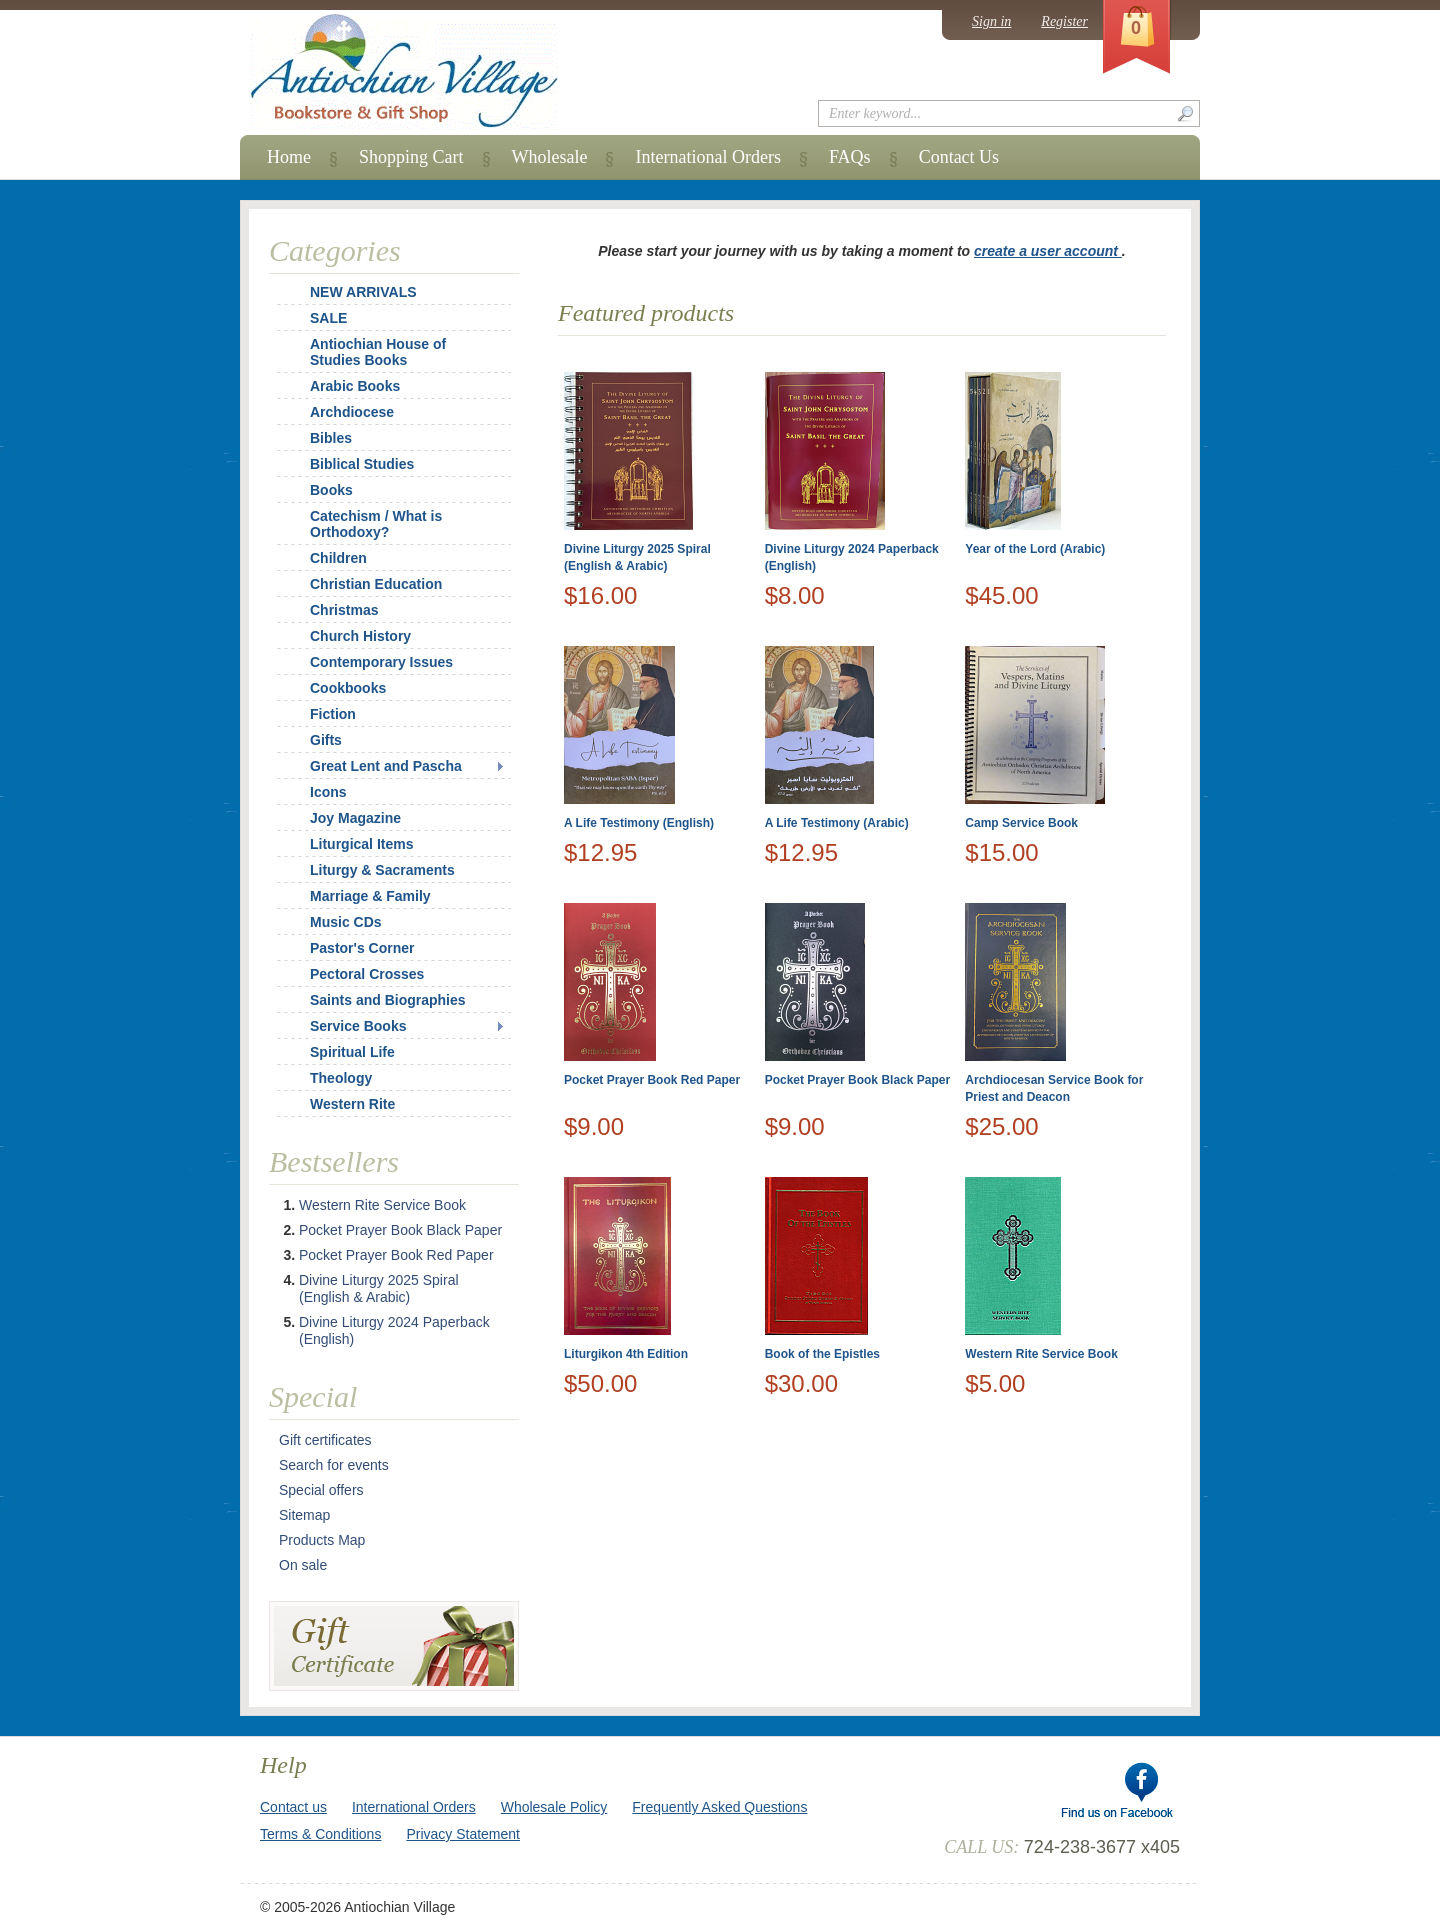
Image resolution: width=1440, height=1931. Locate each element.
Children (338, 558)
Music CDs (346, 922)
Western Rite (352, 1104)
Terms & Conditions (320, 1834)
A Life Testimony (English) (639, 823)
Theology (341, 1078)
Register (1064, 21)
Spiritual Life (352, 1052)
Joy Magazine (355, 818)
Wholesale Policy (554, 1807)
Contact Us (959, 157)
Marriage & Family (370, 896)
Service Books (358, 1026)
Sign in (991, 21)
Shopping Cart (411, 157)
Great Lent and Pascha (386, 766)
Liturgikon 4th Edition (626, 1354)
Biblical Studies (362, 464)
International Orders (707, 157)
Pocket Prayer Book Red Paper (652, 1080)
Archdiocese (352, 412)
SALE (328, 318)
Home (289, 157)
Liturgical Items (361, 844)
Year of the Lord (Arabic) (1035, 549)
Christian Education (376, 584)
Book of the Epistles (822, 1354)
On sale (303, 1565)
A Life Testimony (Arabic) (837, 823)
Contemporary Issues (381, 662)
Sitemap (304, 1515)
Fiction (333, 714)
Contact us (293, 1807)
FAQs (850, 157)
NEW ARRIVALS (363, 292)
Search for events (334, 1465)
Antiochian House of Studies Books (378, 352)
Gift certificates (325, 1440)
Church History (360, 636)
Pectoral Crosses (367, 974)
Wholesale (550, 157)
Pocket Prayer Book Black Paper (857, 1080)
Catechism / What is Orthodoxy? (376, 524)
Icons (328, 792)
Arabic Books (355, 386)
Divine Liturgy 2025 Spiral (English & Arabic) (379, 1288)
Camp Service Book (1021, 823)
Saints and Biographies (388, 1000)
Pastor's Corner (362, 948)
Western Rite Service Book (1041, 1354)
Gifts (326, 740)
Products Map (322, 1540)
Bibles (331, 438)
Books (331, 490)
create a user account (1048, 251)
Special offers (321, 1490)
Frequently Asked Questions (719, 1807)
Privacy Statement (463, 1834)
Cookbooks (348, 688)
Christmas (331, 610)
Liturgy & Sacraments (382, 870)
